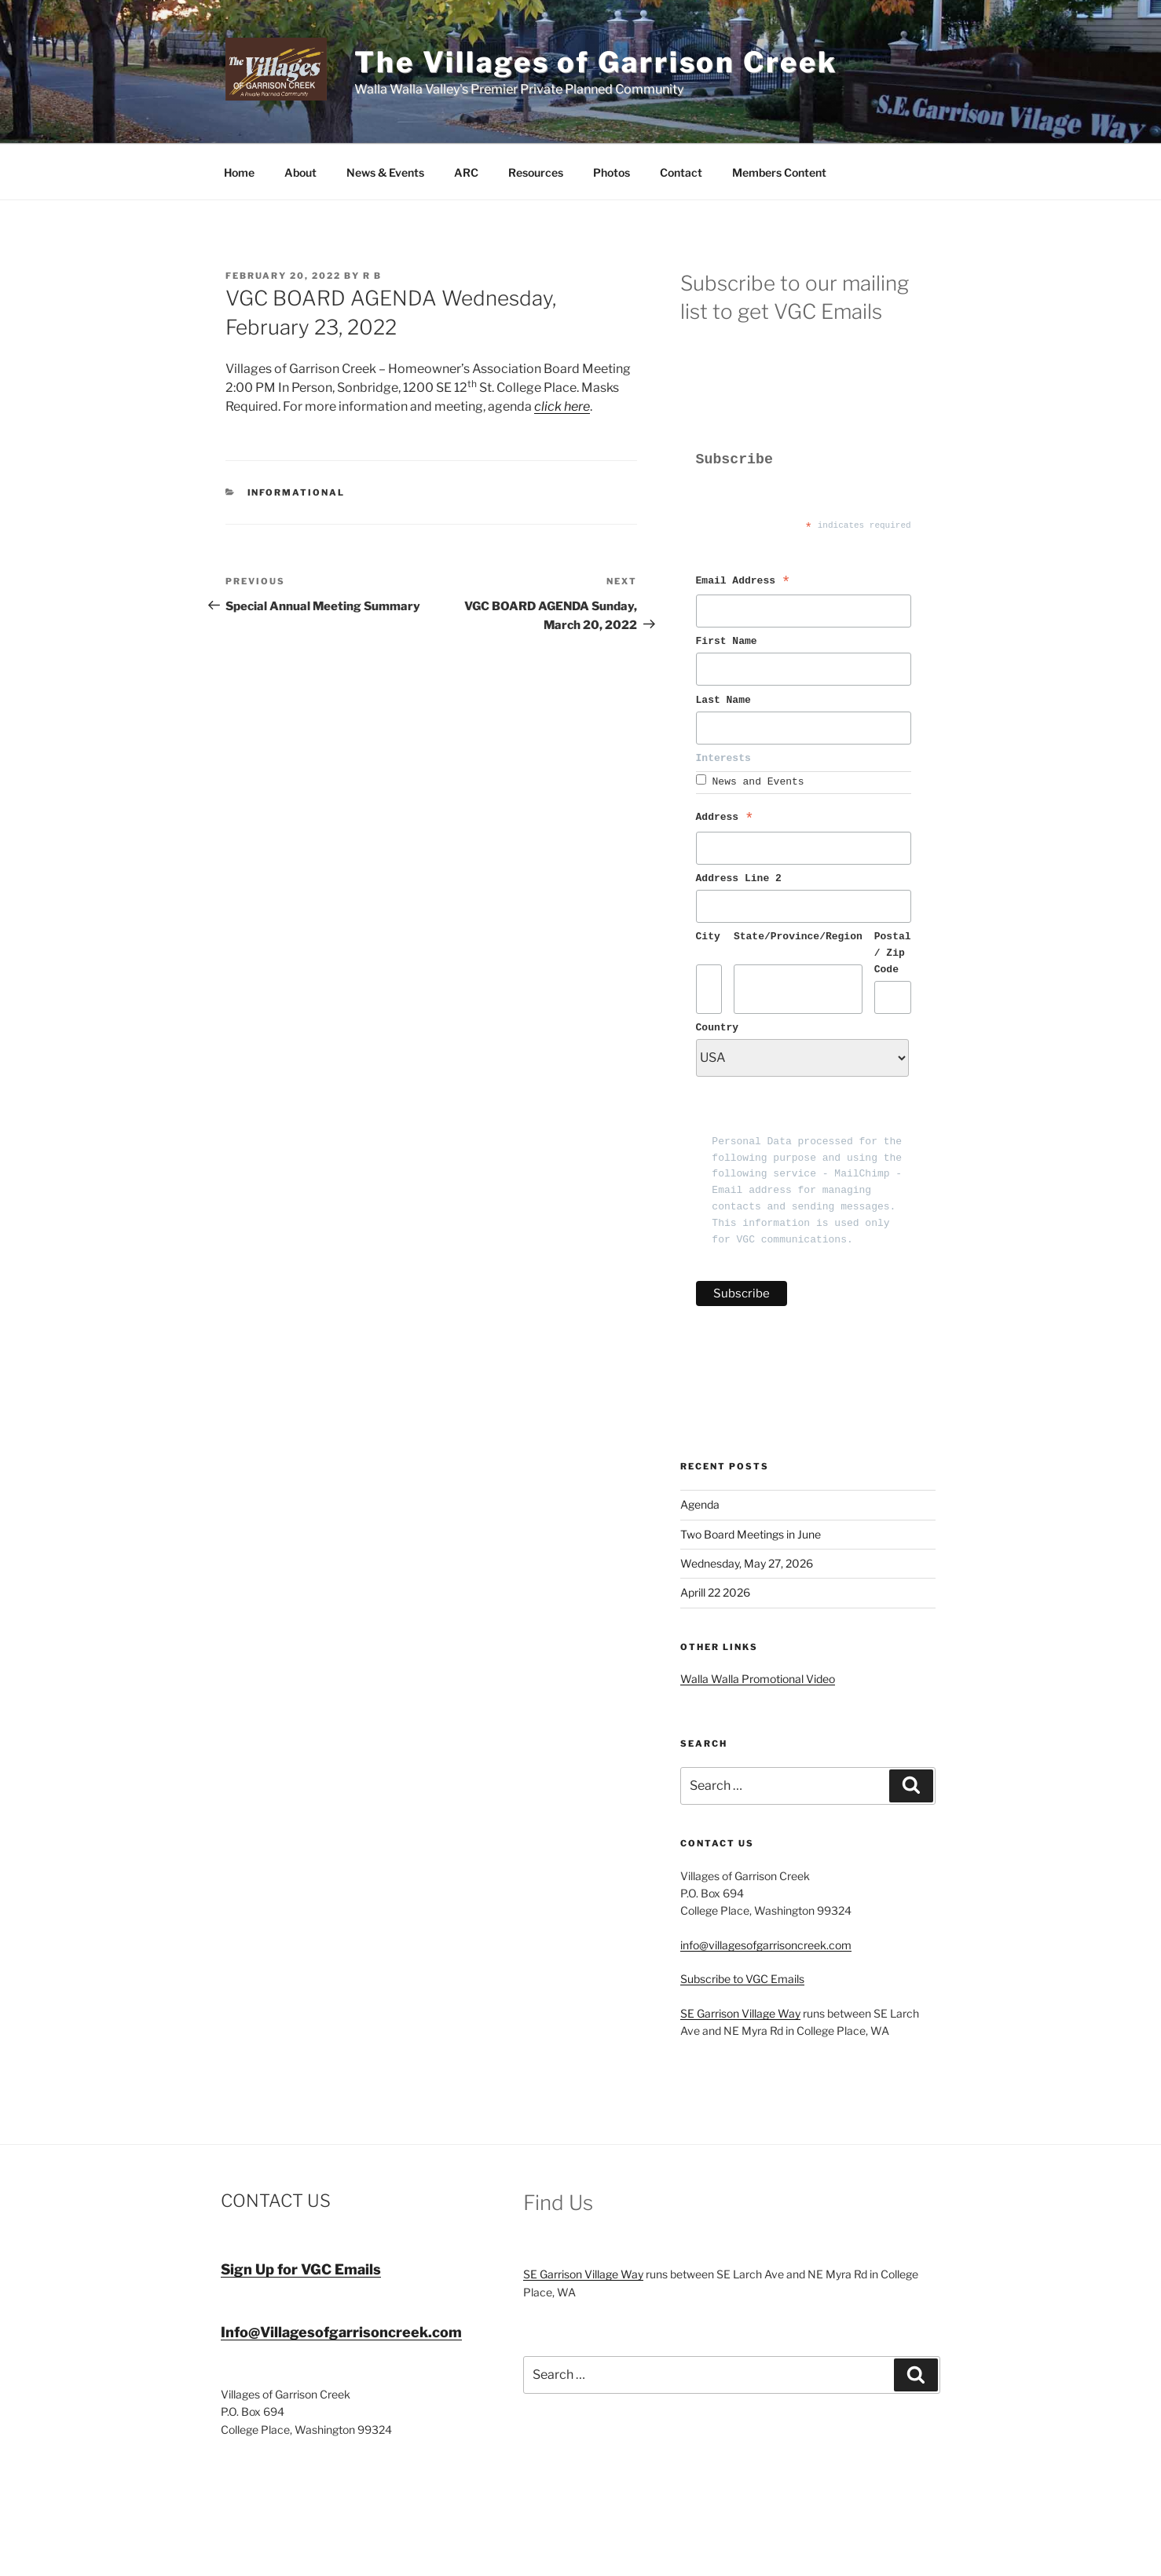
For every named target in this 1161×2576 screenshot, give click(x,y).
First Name (730, 641)
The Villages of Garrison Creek (595, 62)
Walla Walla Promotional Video (757, 1678)
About (300, 172)
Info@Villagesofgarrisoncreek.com (341, 2332)
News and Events (758, 782)
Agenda (700, 1504)
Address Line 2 (739, 878)
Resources (535, 172)
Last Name (726, 700)
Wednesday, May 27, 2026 (746, 1563)
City (708, 936)
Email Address (743, 583)
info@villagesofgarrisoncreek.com (766, 1945)
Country (717, 1028)
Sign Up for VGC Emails (301, 2269)
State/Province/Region (798, 936)
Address (725, 820)
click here (562, 406)
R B (372, 275)
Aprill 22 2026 (715, 1592)
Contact (681, 172)
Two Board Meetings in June (750, 1534)
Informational (296, 492)
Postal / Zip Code (892, 953)
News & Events (385, 172)
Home (239, 172)
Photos (611, 172)
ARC (466, 172)
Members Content (779, 172)
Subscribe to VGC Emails (742, 1978)
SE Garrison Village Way (740, 2013)
